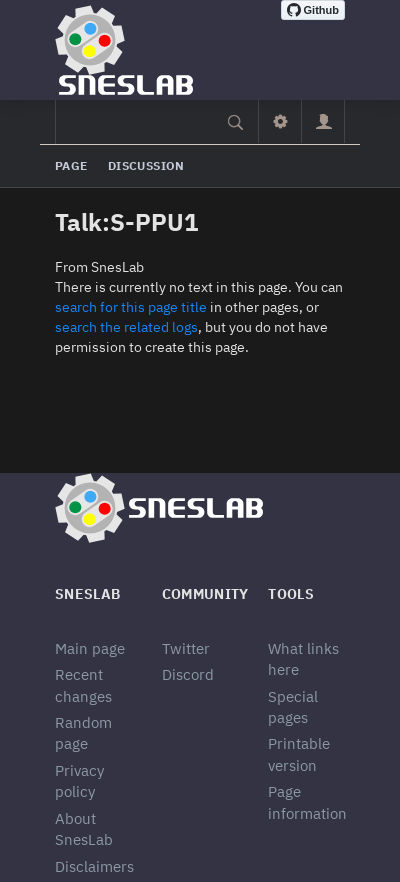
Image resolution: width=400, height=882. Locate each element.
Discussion (146, 165)
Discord (188, 674)
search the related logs (126, 327)
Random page (83, 733)
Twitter (186, 648)
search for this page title (131, 307)
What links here (303, 659)
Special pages (293, 707)
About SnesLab (84, 829)
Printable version (299, 754)
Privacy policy (79, 781)
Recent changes (83, 685)
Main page (90, 648)
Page (71, 165)
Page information (307, 802)
